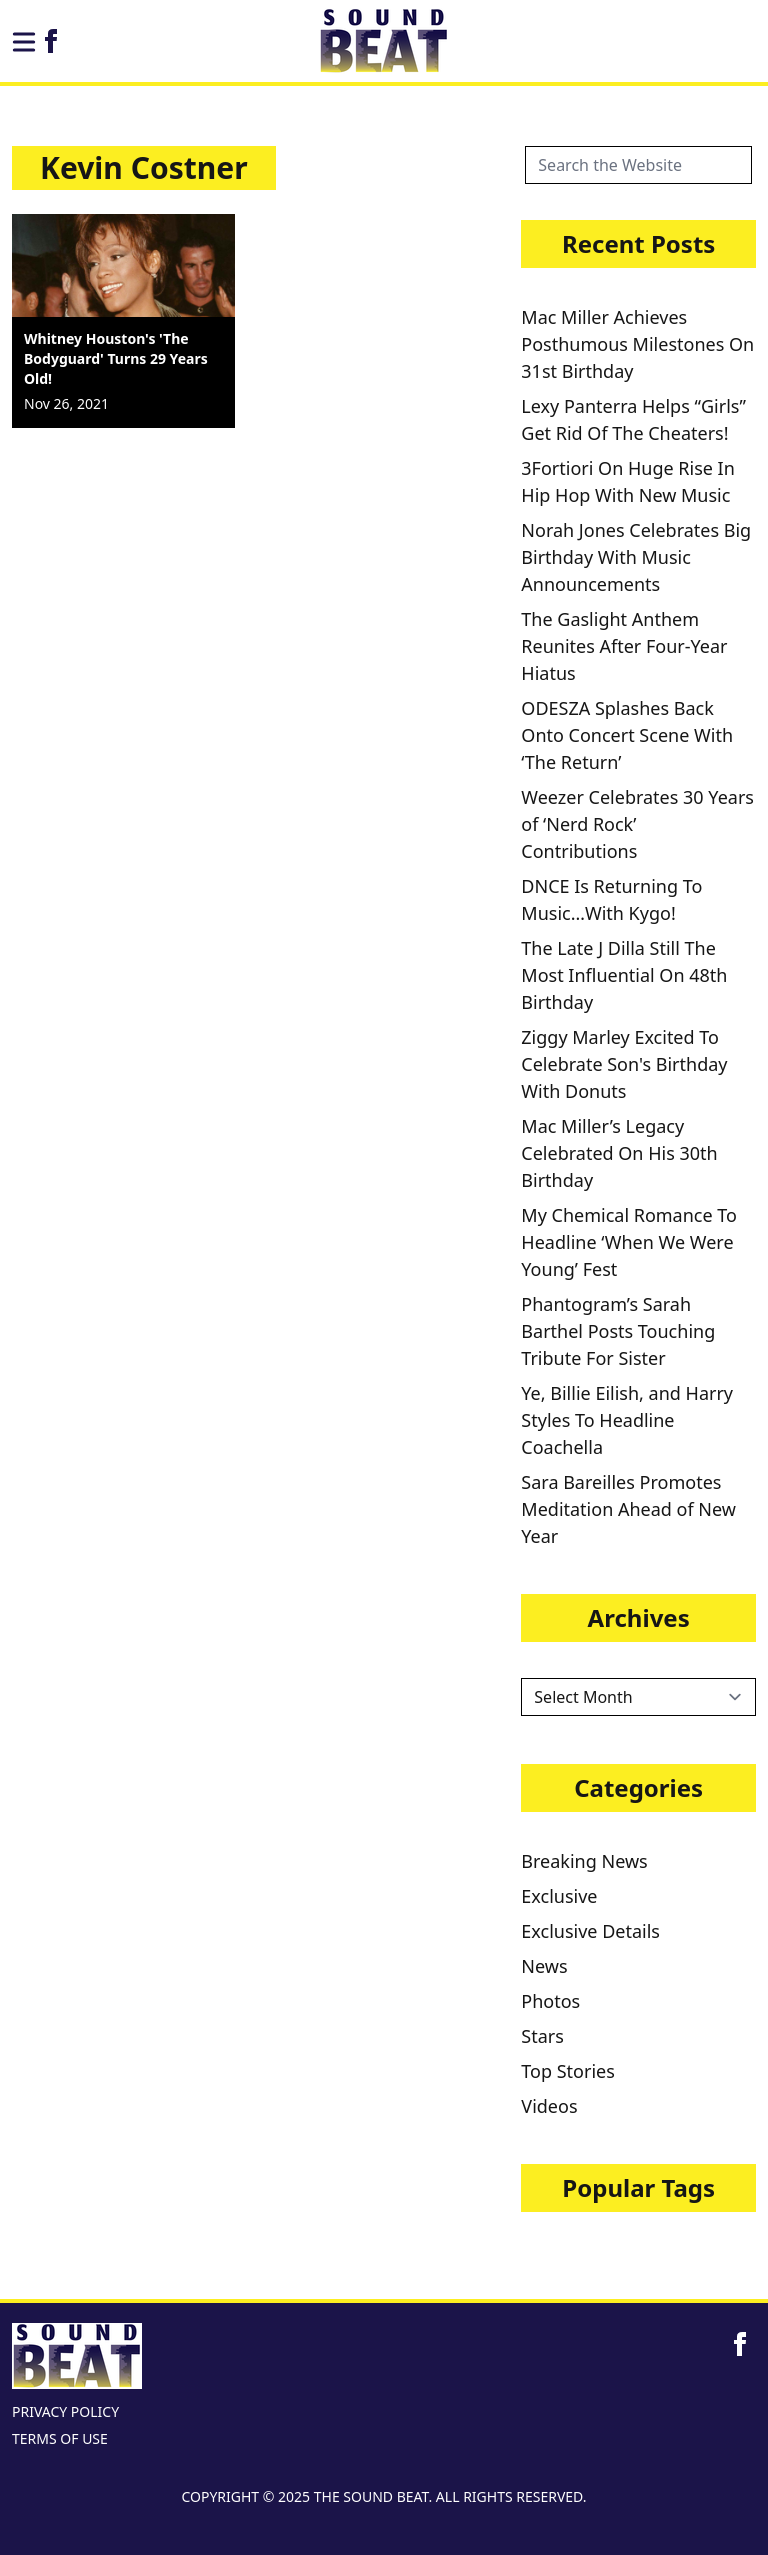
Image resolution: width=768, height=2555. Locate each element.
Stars (542, 2036)
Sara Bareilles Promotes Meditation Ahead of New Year (628, 1509)
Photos (550, 2001)
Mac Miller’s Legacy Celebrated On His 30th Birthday (619, 1153)
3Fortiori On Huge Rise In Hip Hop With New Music (628, 481)
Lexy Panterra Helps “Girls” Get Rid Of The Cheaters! (633, 419)
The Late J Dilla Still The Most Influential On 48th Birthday (624, 975)
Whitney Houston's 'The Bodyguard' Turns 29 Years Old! (116, 358)
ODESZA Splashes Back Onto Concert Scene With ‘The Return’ (627, 735)
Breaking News (584, 1861)
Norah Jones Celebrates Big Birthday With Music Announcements (636, 557)
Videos (549, 2106)
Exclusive (559, 1896)
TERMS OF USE (60, 2438)
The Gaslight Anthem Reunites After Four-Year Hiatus (624, 646)
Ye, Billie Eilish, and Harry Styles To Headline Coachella (627, 1420)
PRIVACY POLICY (65, 2411)
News (544, 1966)
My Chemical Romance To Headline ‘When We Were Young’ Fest (629, 1242)
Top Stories (568, 2071)
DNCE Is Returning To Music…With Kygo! (611, 899)
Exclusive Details (590, 1931)
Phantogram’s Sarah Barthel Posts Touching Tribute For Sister (618, 1331)
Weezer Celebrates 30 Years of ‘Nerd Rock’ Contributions (637, 824)
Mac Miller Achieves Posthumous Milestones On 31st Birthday (637, 344)
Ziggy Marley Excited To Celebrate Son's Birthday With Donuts (624, 1064)
